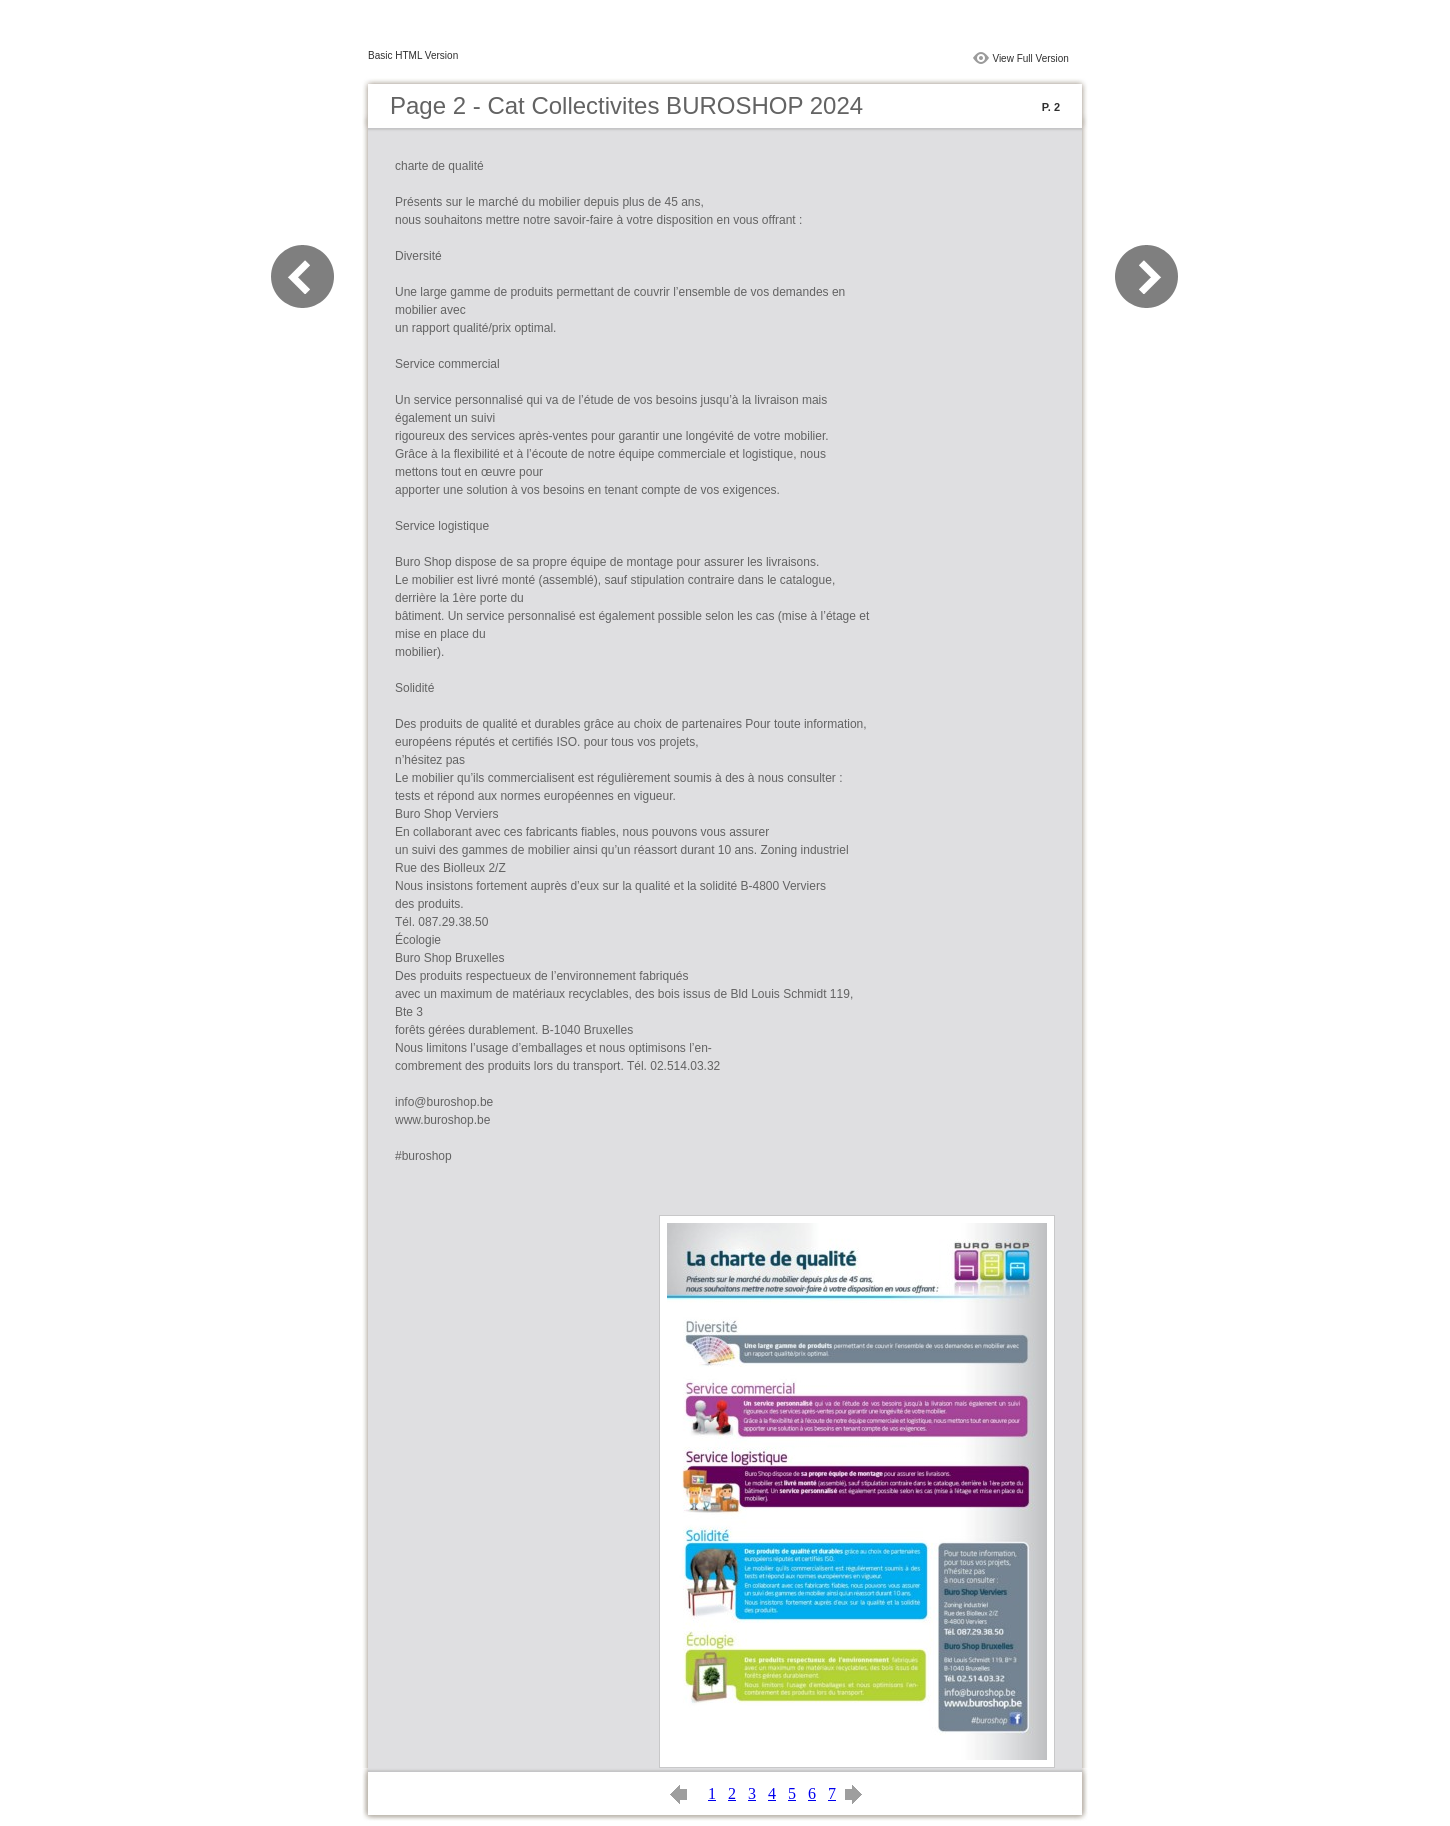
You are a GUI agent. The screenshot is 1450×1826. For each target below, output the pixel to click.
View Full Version (1030, 58)
